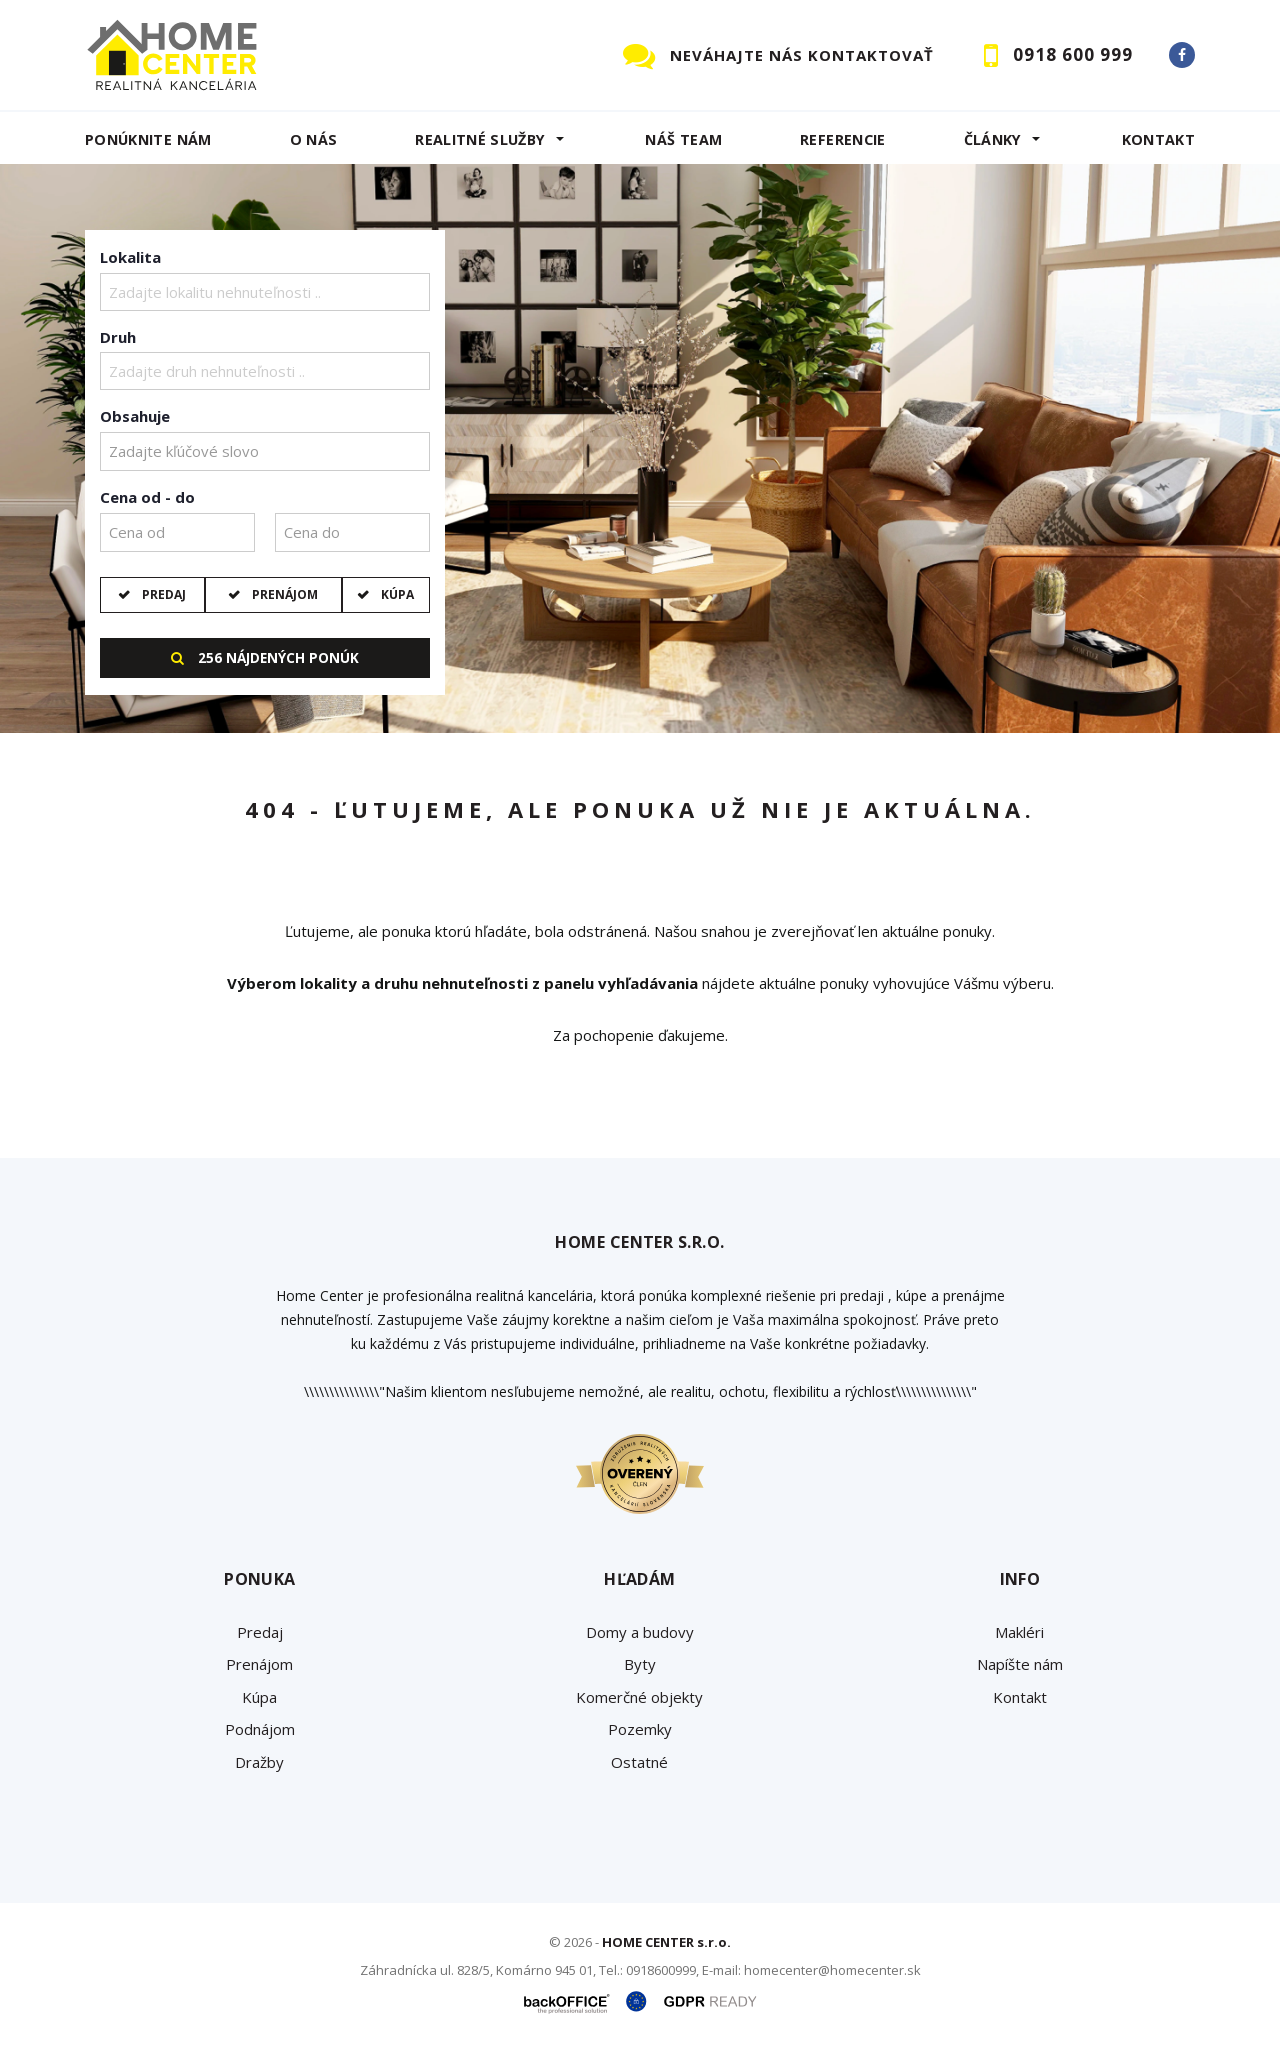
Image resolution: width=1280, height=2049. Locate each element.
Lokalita (130, 257)
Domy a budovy (640, 1632)
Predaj (162, 594)
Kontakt (1159, 139)
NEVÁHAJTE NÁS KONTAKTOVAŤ (802, 55)
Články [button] (993, 139)
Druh (118, 337)
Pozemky (640, 1729)
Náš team (683, 139)
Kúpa (396, 594)
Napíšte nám (1020, 1664)
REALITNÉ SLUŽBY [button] (480, 139)
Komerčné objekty (639, 1697)
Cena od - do (147, 497)
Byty (640, 1664)
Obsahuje (135, 416)
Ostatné (639, 1762)
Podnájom (260, 1729)
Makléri (1019, 1632)
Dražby (259, 1762)
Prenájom (283, 594)
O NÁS (314, 139)
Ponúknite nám (148, 139)
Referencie (843, 139)
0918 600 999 (1073, 54)
